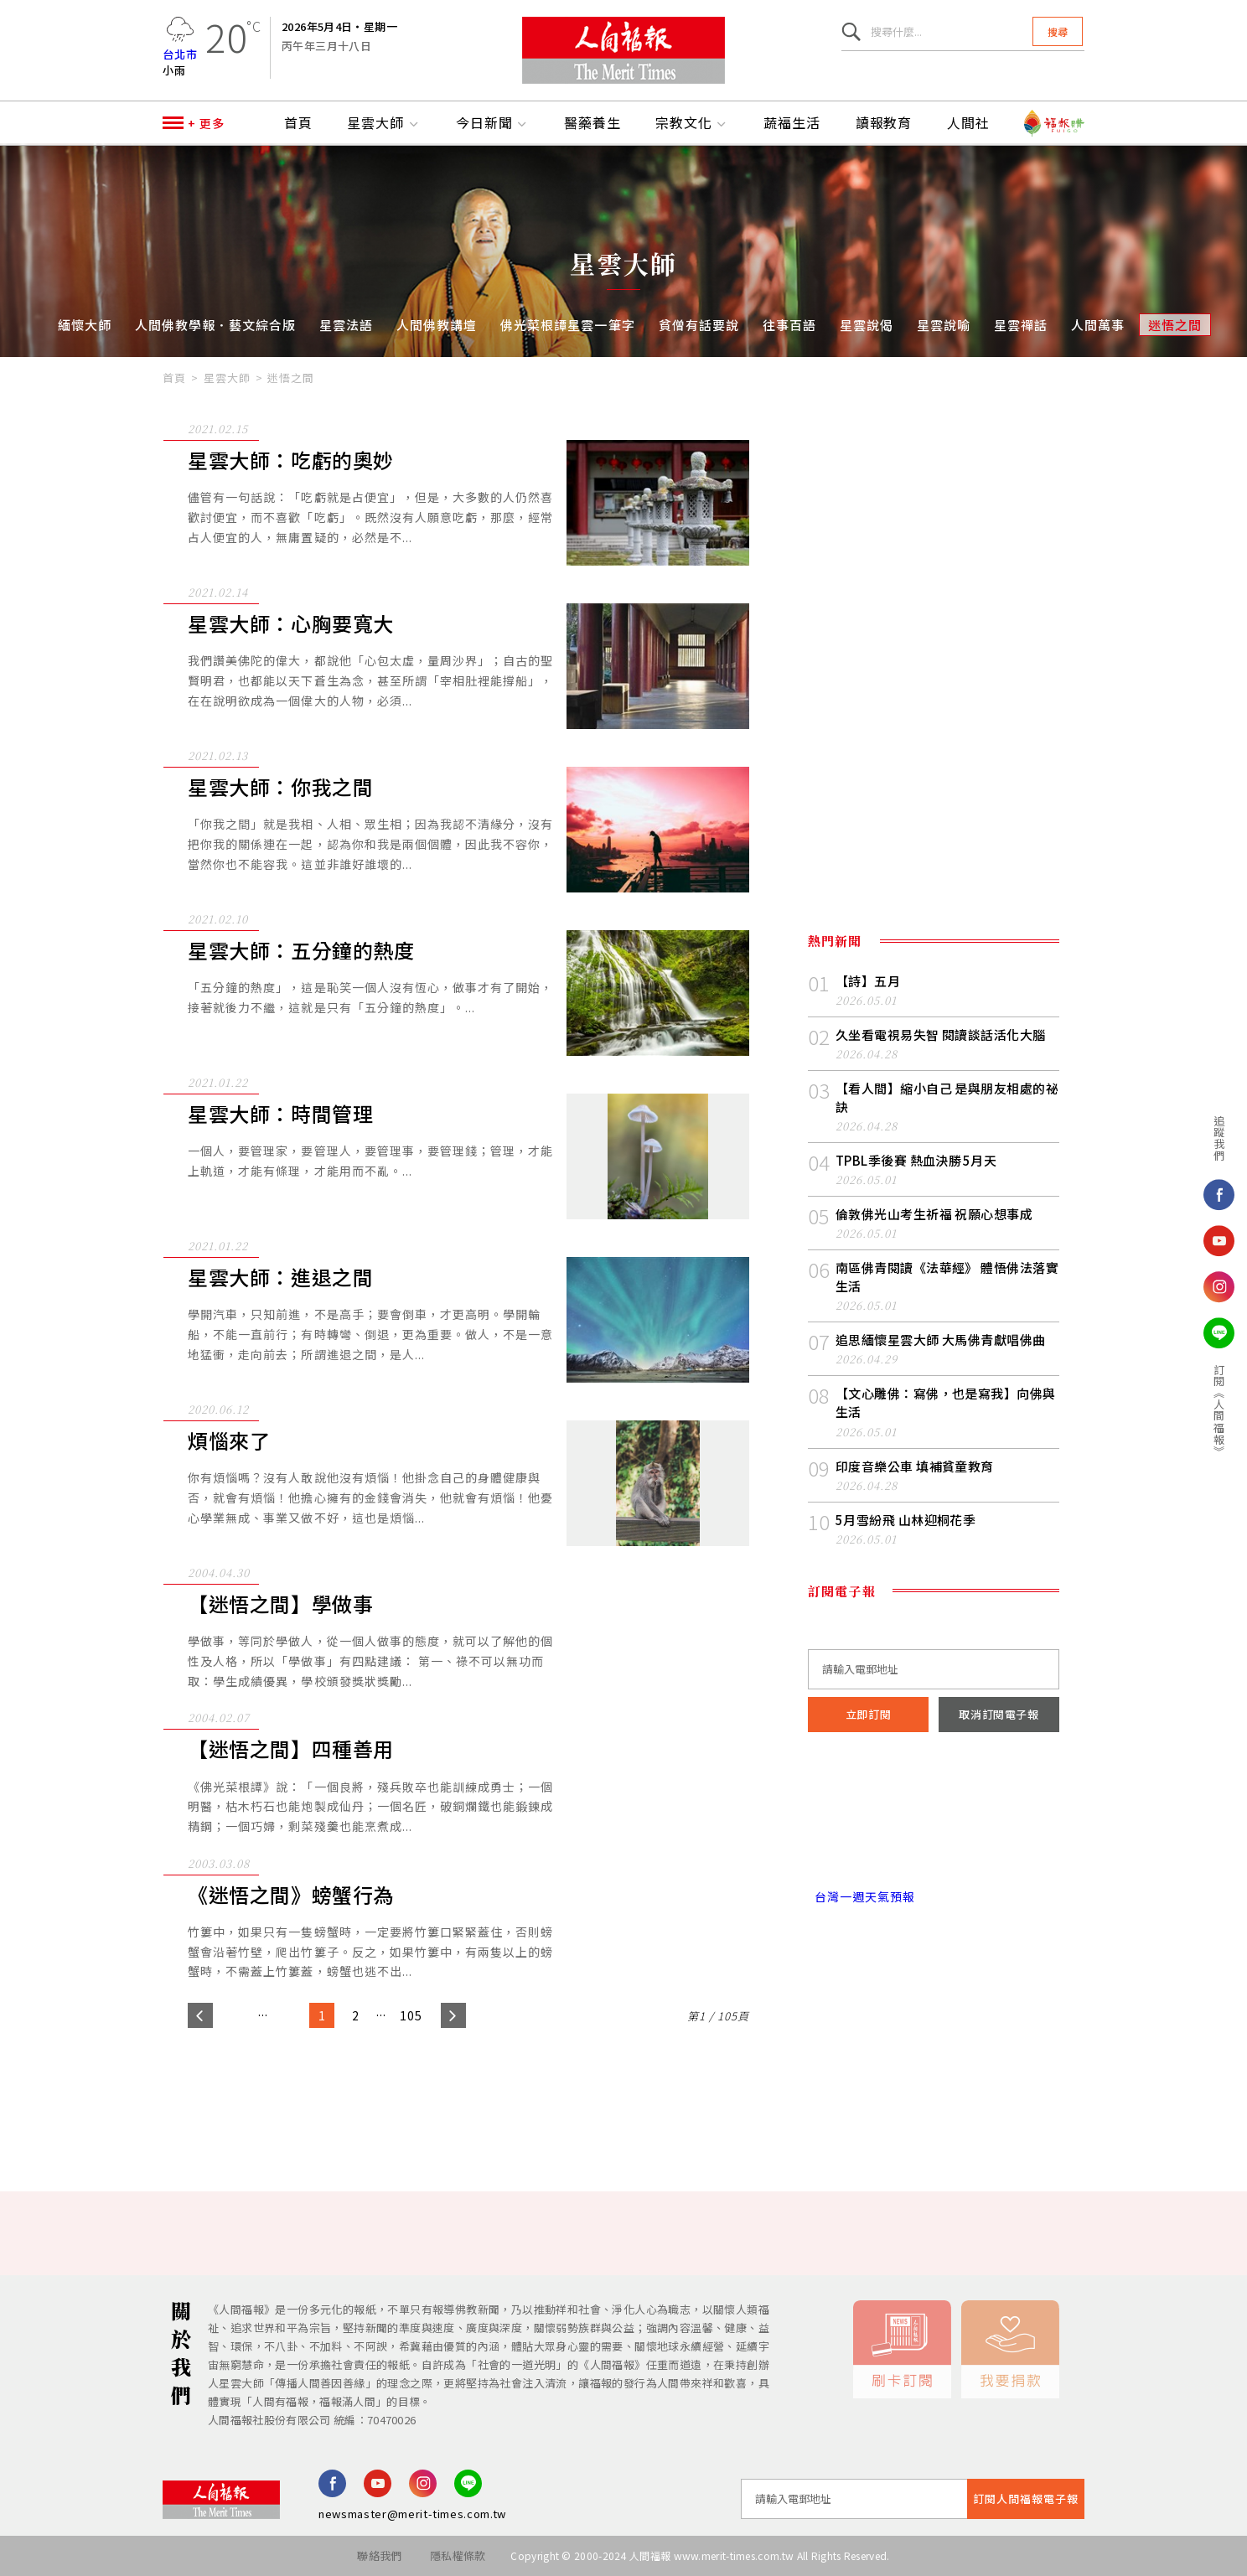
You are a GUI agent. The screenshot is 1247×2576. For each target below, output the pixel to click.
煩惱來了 (229, 1441)
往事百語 (789, 325)
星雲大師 (384, 123)
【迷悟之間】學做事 (280, 1604)
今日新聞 (493, 123)
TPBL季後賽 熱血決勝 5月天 (916, 1160)
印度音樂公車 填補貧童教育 (915, 1466)
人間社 (968, 123)
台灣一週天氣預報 (861, 1896)
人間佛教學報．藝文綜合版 (215, 325)
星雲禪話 (1021, 325)
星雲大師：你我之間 (280, 787)
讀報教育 (884, 123)
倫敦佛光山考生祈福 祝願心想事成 (934, 1214)
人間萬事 (1098, 325)
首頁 (298, 123)
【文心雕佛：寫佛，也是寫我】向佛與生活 (946, 1402)
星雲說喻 (943, 325)
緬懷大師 (84, 325)
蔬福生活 (791, 123)
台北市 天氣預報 (933, 1825)
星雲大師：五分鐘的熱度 (301, 951)
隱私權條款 (458, 2555)
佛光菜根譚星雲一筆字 (567, 325)
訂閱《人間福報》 (1144, 1410)
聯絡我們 (379, 2555)
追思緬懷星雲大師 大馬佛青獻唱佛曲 (941, 1339)
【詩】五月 (868, 981)
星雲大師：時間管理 (280, 1114)
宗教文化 (692, 123)
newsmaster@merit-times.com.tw (412, 2513)
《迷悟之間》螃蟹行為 (291, 1895)
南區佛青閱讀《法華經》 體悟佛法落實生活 (947, 1277)
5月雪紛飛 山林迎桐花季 (905, 1520)
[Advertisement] (623, 2094)
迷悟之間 (1175, 325)
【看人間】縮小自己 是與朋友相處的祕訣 (947, 1097)
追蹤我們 (1144, 1138)
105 (411, 2015)
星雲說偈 (866, 325)
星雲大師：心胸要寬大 (291, 624)
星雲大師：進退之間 (280, 1277)
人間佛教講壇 (436, 325)
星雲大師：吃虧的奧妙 (291, 460)
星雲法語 (346, 325)
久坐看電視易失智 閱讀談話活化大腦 (941, 1034)
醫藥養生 (592, 123)
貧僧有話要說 (699, 325)
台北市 (180, 54)
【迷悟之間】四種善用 (291, 1749)
